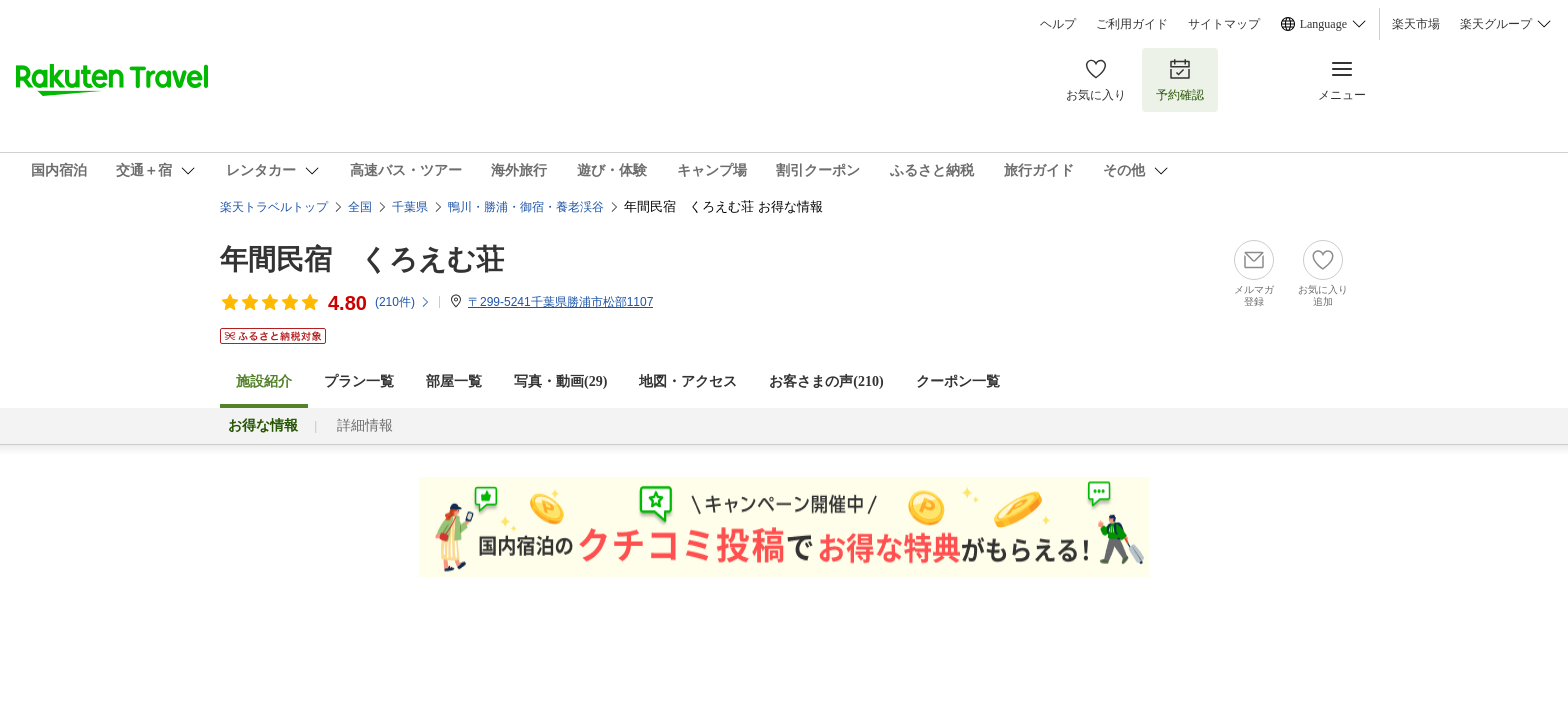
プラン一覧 (359, 381)
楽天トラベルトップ (274, 207)
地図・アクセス (688, 381)
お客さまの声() (826, 381)
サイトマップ (1224, 24)
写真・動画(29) (560, 381)
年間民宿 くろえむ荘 (362, 259)
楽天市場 (1416, 24)
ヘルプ (1058, 24)
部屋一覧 (454, 381)
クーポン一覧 (958, 381)
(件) (403, 302)
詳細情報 (365, 425)
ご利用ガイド (1132, 24)
